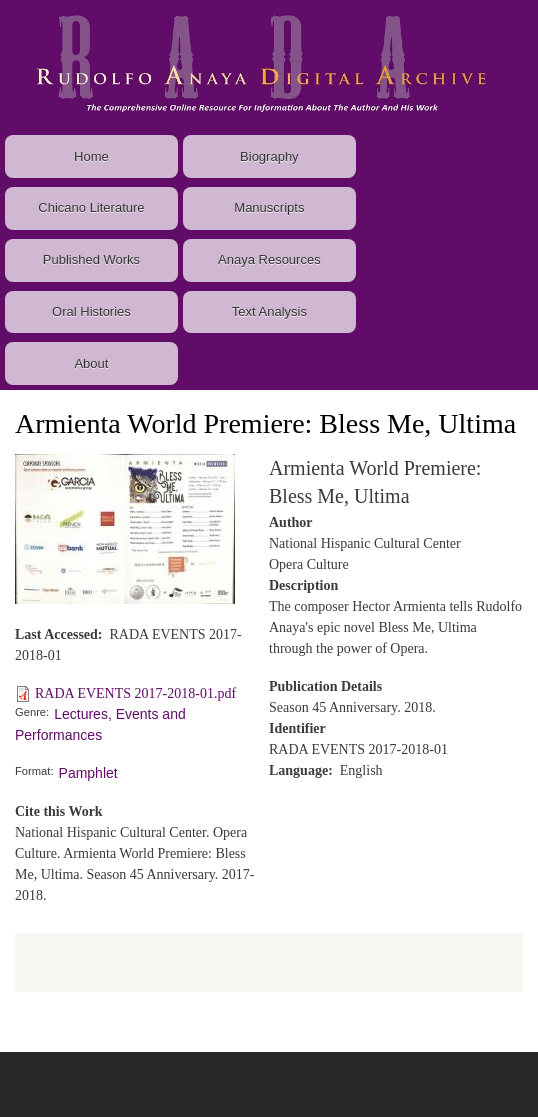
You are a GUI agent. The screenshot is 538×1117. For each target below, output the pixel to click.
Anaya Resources (269, 259)
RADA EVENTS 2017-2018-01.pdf (135, 693)
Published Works (91, 259)
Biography (269, 156)
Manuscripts (269, 207)
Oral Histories (91, 311)
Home (91, 156)
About (91, 363)
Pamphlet (88, 773)
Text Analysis (269, 311)
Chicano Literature (91, 207)
